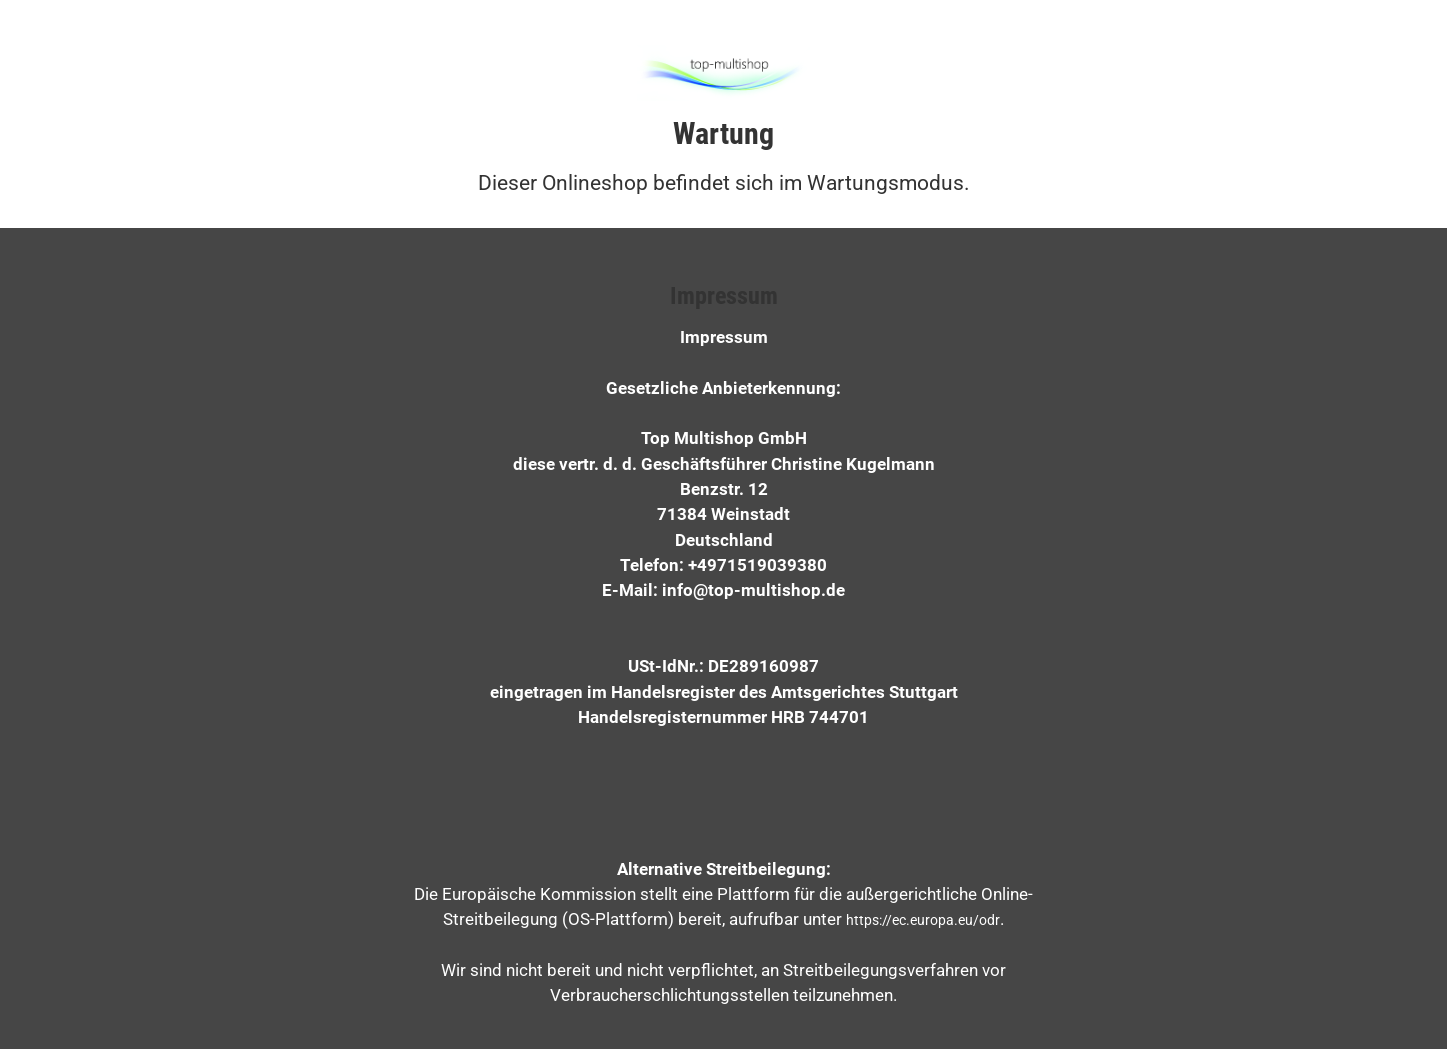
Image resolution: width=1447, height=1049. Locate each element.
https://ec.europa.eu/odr (923, 920)
